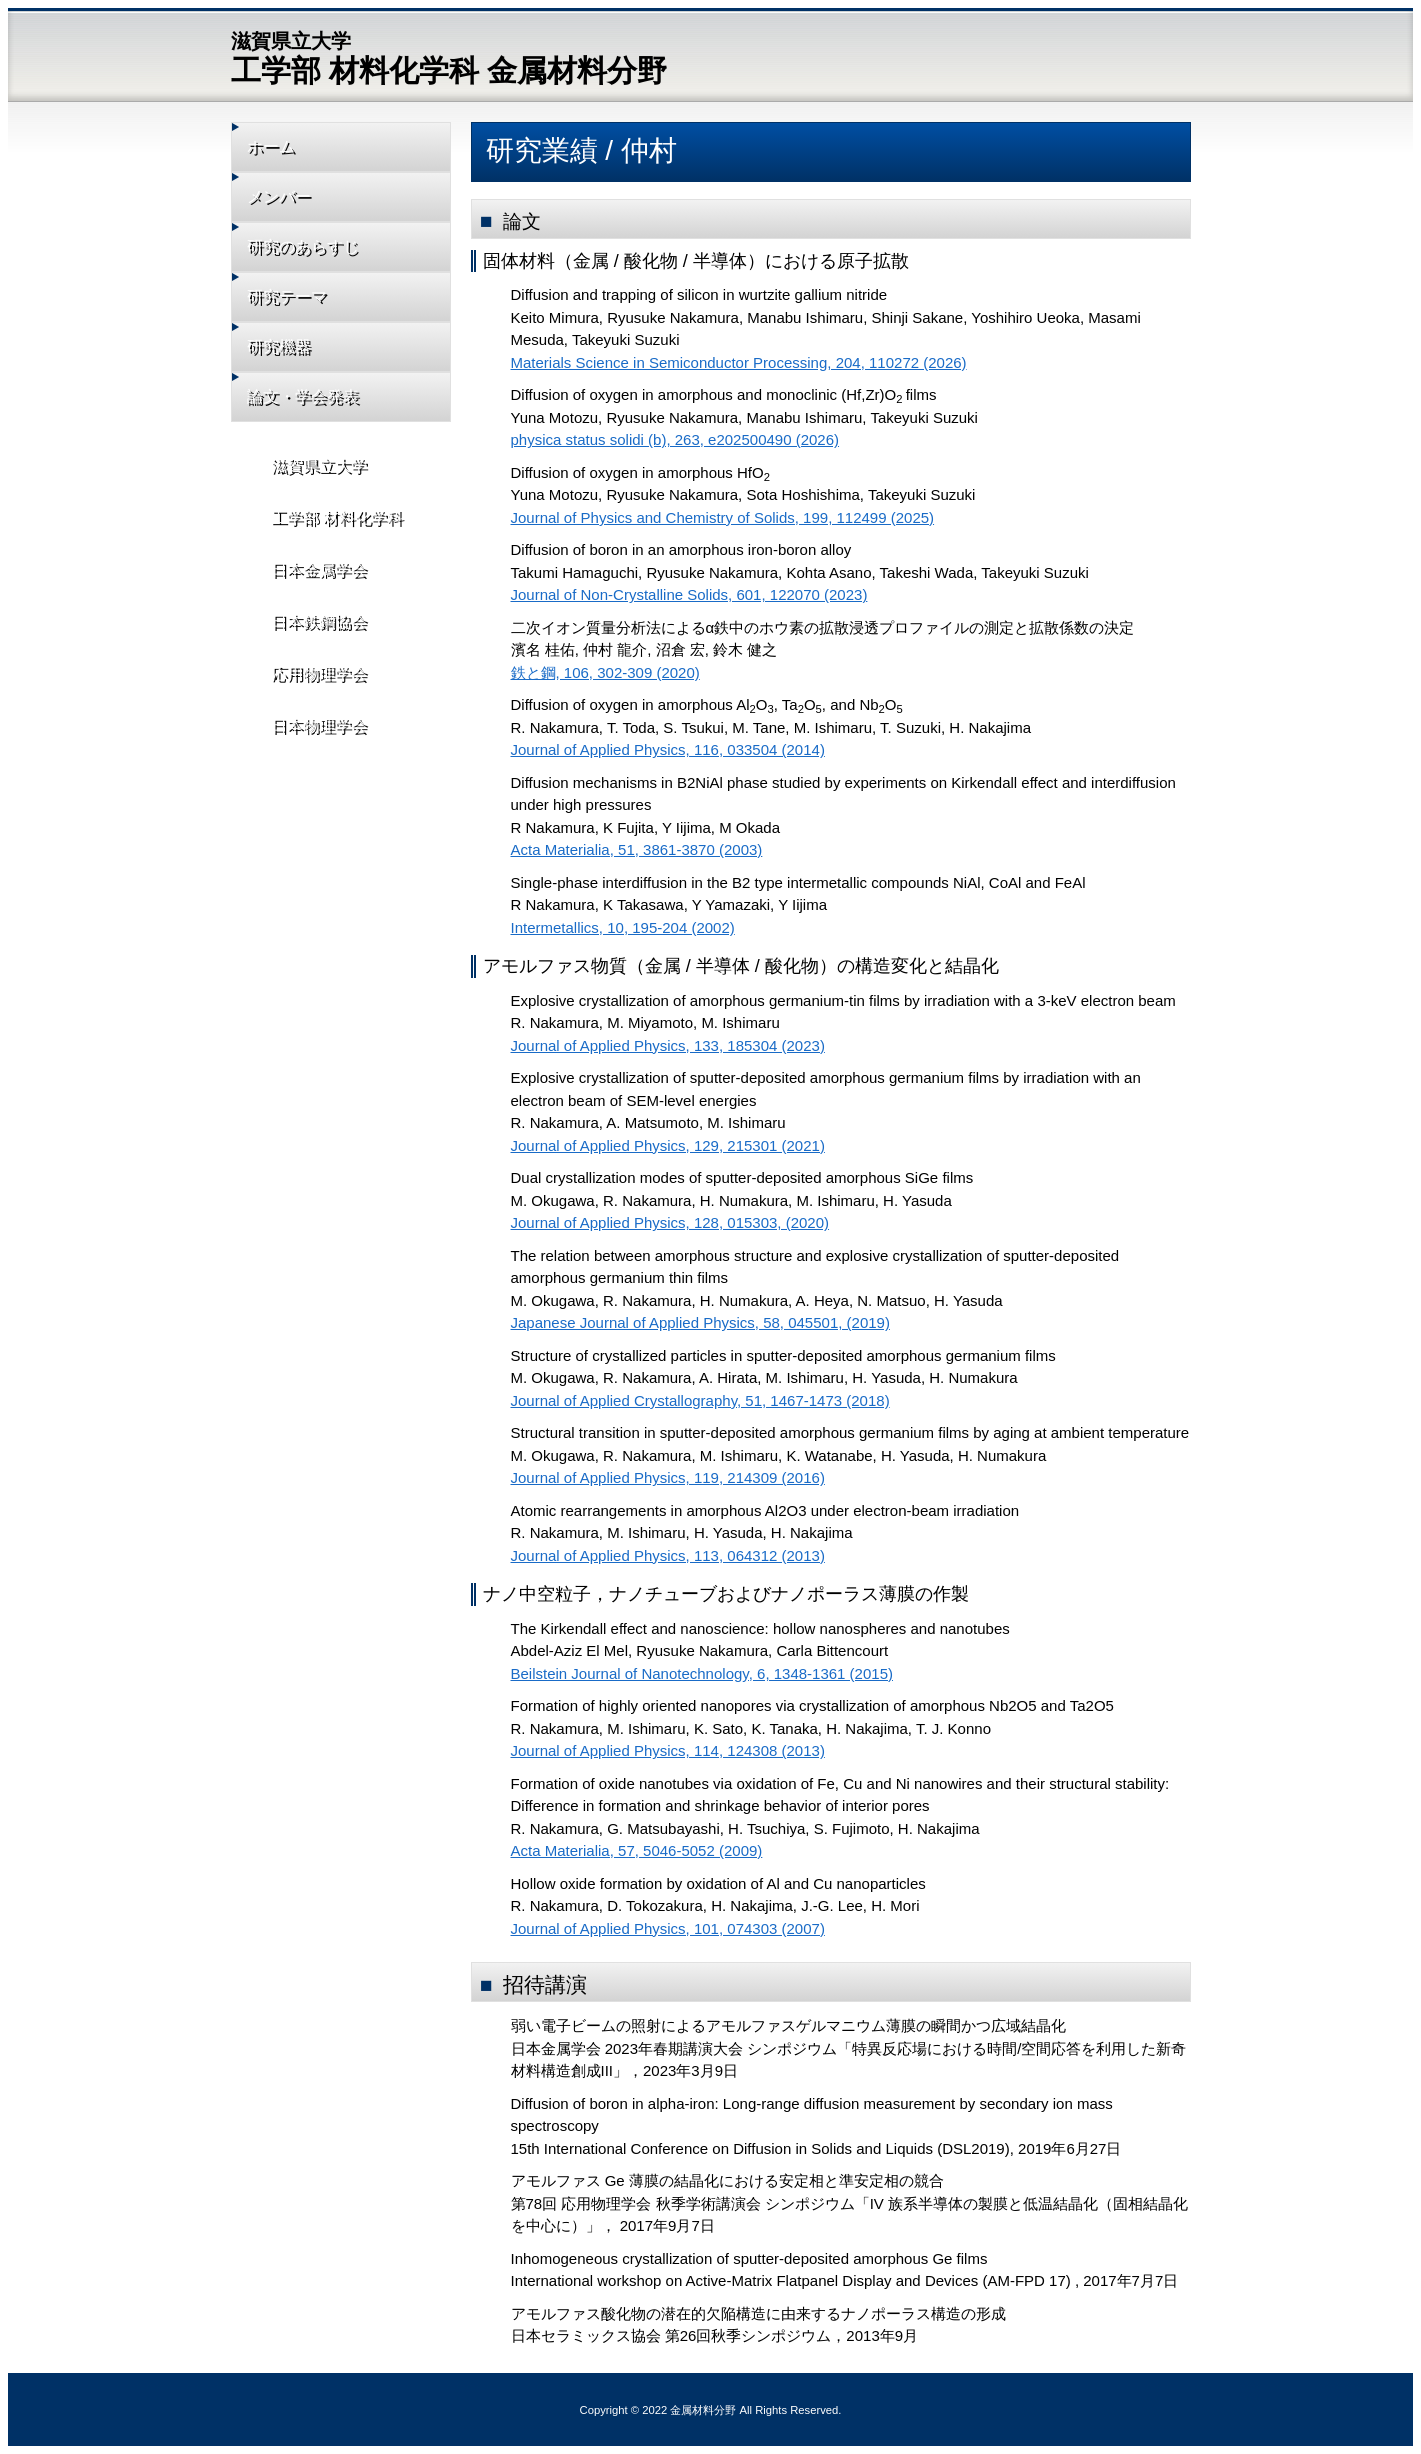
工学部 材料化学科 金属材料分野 (449, 56)
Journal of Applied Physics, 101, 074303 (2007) (668, 1928)
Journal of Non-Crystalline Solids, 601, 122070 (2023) (689, 594)
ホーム (285, 148)
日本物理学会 (307, 771)
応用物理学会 (307, 715)
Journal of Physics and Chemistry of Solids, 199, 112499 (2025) (723, 517)
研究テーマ (300, 310)
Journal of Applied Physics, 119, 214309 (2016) (668, 1477)
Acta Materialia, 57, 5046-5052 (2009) (637, 1850)
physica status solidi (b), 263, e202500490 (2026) (675, 439)
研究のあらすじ (315, 256)
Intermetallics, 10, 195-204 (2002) (623, 927)
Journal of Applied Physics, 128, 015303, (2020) (670, 1222)
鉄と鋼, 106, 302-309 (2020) (605, 672)
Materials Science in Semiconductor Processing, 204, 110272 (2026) (739, 362)
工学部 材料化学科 (324, 547)
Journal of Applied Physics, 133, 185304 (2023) (668, 1045)
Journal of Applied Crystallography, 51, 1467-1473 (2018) (700, 1400)
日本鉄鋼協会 (307, 659)
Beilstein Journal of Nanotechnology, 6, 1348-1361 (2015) (702, 1673)
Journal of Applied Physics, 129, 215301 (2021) (668, 1145)
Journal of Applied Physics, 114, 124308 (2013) (668, 1750)
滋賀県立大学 (307, 491)
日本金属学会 (307, 603)
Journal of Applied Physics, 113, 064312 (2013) (668, 1555)
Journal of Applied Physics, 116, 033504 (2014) (668, 749)
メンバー (293, 202)
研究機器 (293, 364)
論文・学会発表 (315, 418)
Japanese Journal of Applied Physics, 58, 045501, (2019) (700, 1322)
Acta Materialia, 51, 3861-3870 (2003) (637, 849)
